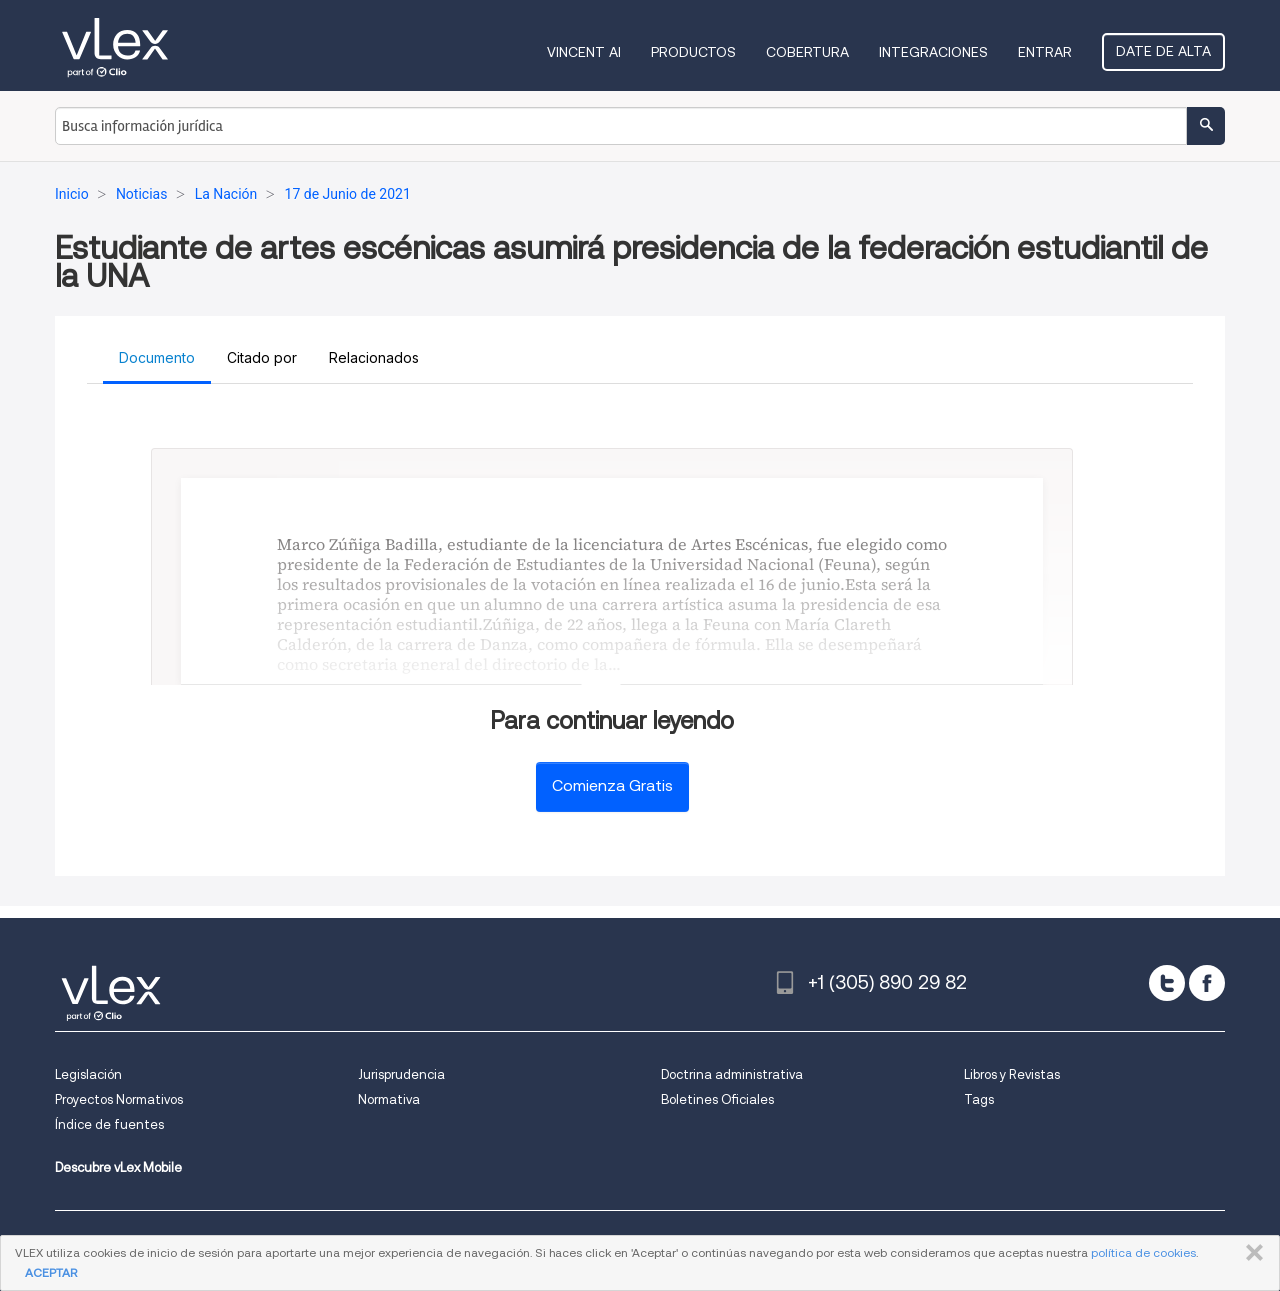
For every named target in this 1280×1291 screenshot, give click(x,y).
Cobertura (807, 52)
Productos (693, 52)
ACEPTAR (51, 1272)
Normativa (389, 1099)
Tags (979, 1099)
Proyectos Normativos (119, 1099)
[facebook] (1207, 983)
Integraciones (933, 52)
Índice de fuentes (109, 1124)
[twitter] (1167, 983)
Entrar (1045, 52)
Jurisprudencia (401, 1074)
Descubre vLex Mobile (118, 1167)
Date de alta (1163, 51)
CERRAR (1250, 1253)
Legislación (88, 1074)
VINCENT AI (584, 52)
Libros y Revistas (1012, 1074)
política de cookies (1143, 1252)
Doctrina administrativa (732, 1074)
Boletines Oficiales (717, 1099)
